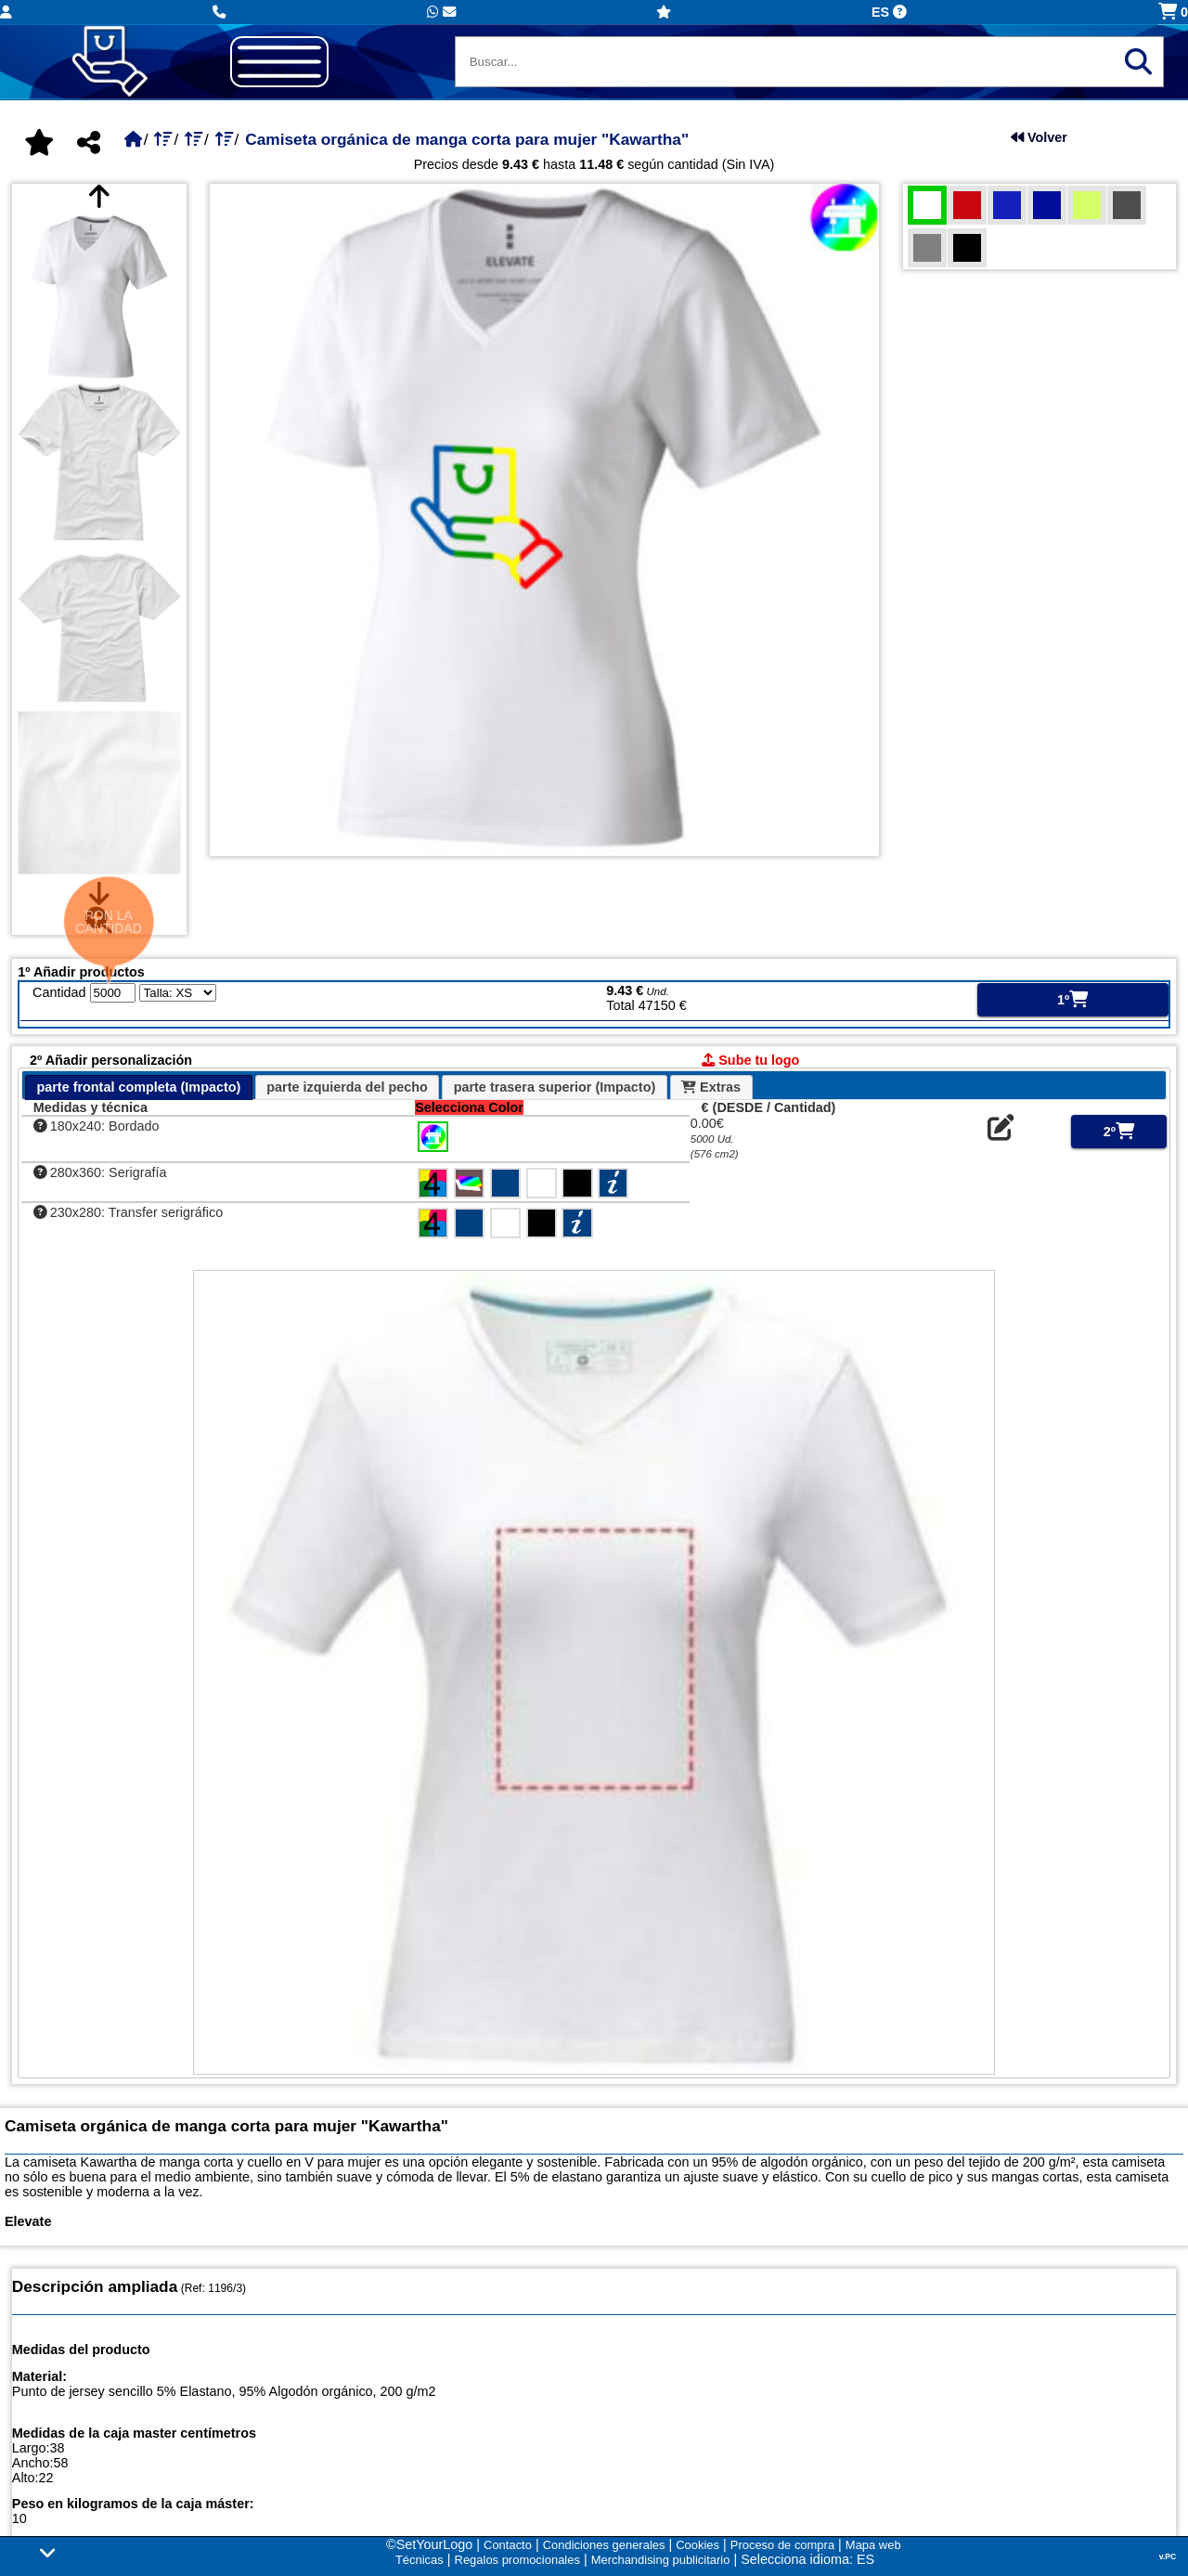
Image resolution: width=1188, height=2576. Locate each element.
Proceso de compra (782, 2545)
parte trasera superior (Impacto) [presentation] (555, 1087)
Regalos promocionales (517, 2560)
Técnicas (419, 2560)
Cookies (697, 2545)
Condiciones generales (604, 2545)
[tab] (138, 1087)
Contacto (508, 2545)
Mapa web (873, 2545)
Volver (1039, 137)
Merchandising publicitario (660, 2560)
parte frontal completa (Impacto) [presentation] (138, 1087)
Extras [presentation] (711, 1087)
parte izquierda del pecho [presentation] (347, 1087)
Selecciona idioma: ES (807, 2559)
